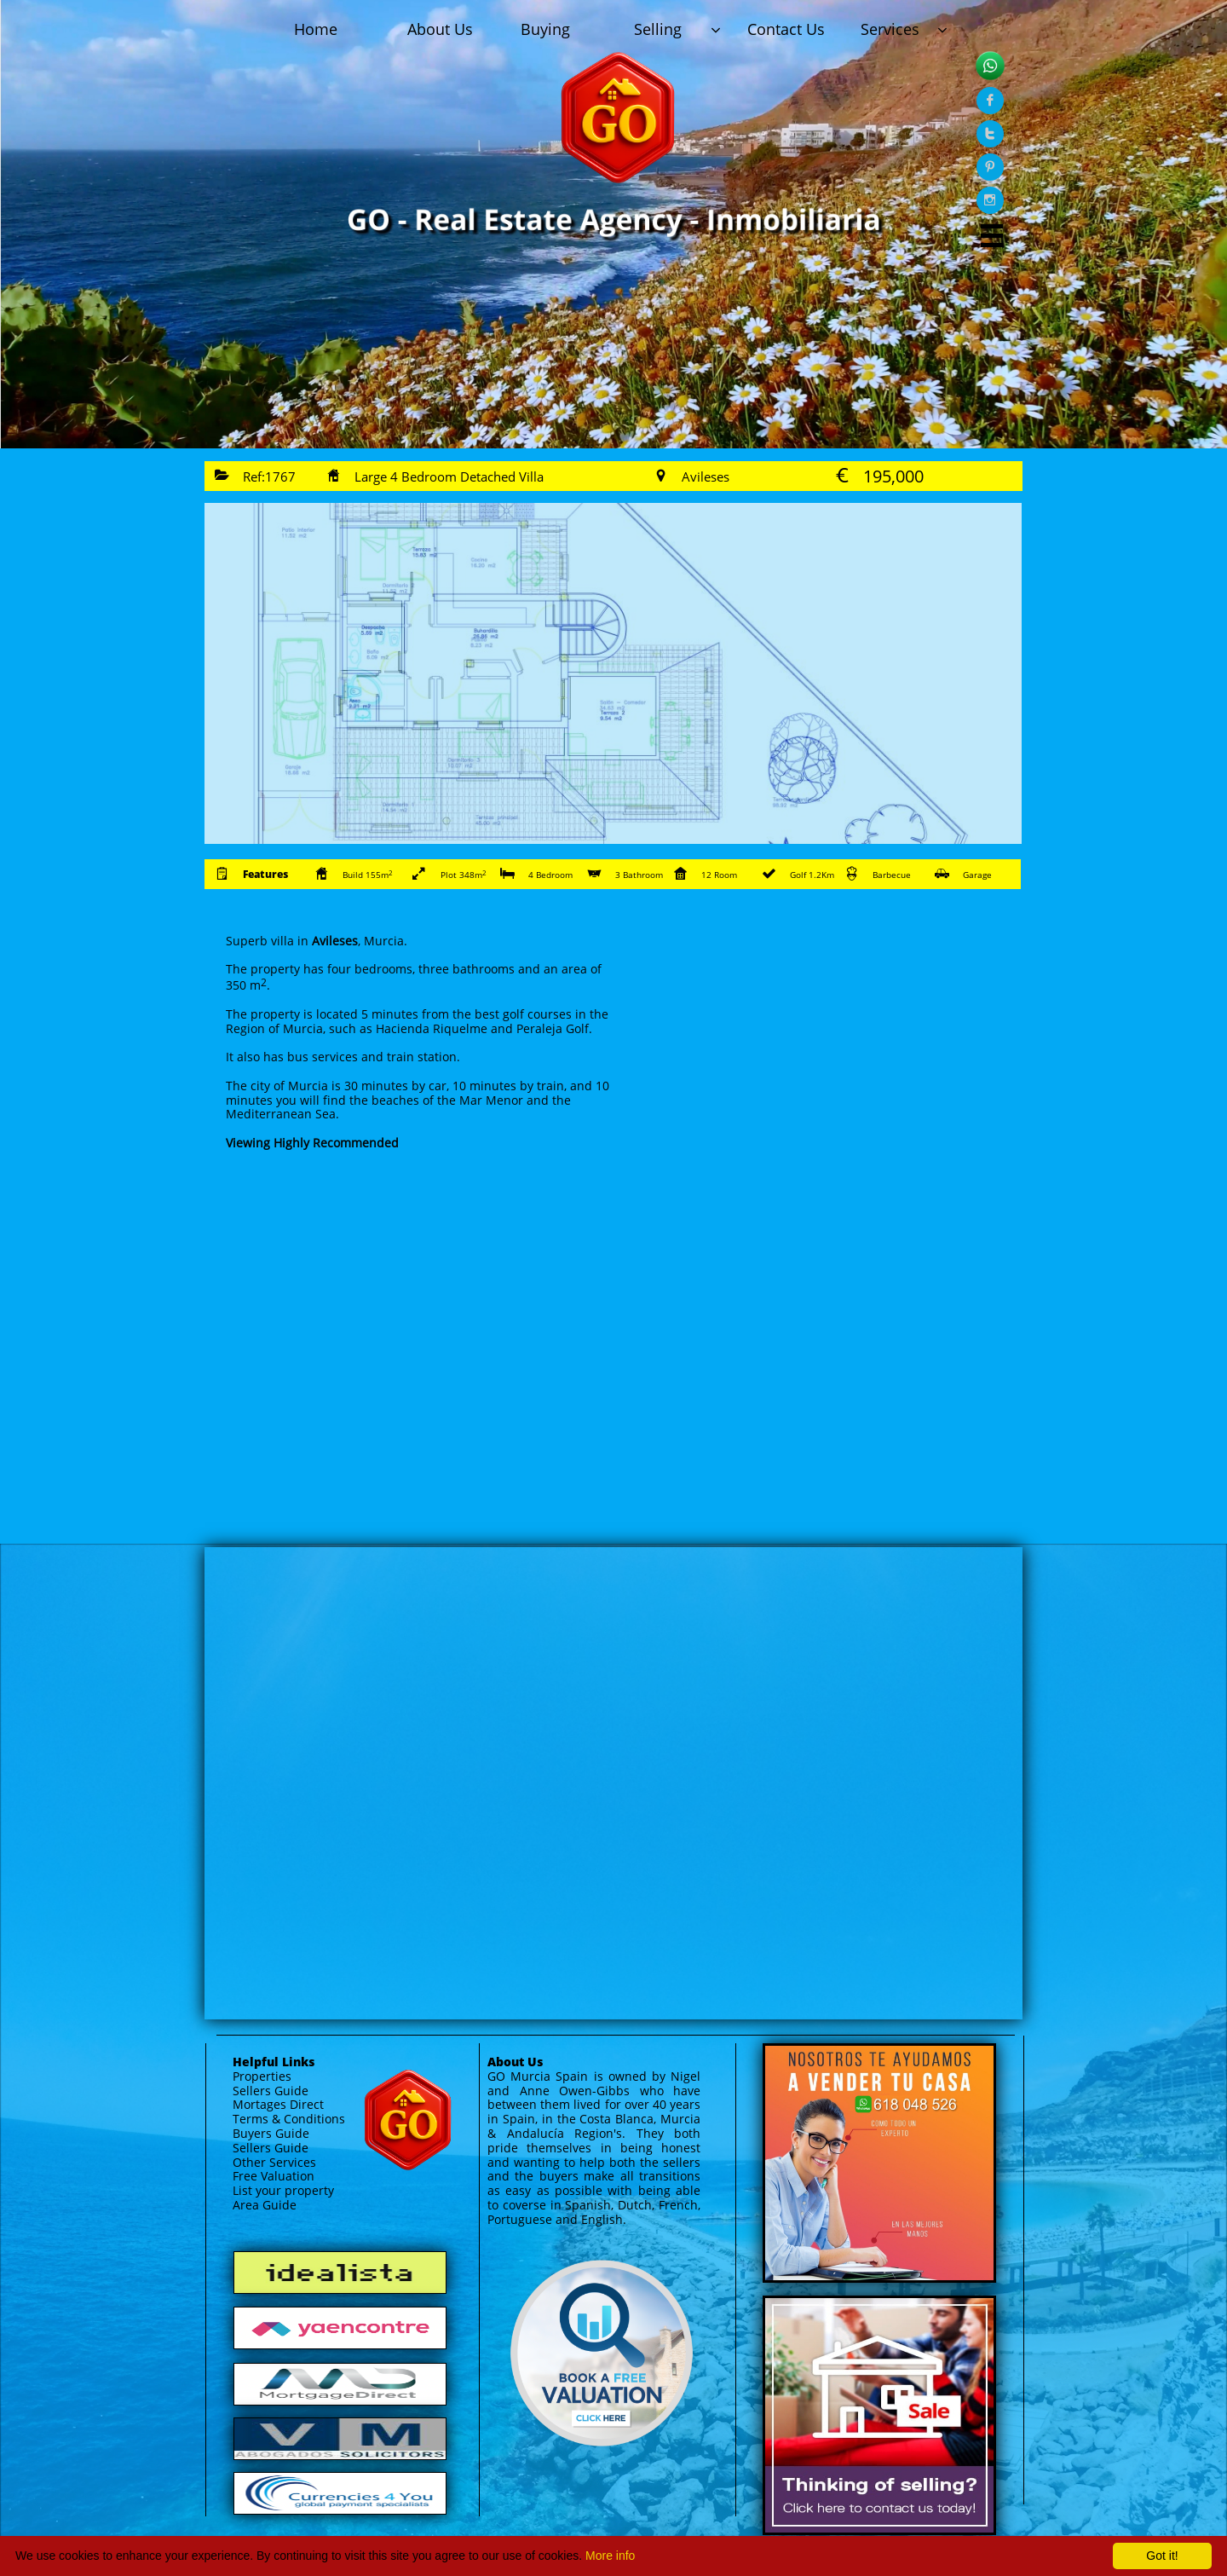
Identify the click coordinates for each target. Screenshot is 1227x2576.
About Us (515, 2061)
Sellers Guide (270, 2090)
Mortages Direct (278, 2104)
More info (610, 2555)
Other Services (274, 2162)
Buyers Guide (271, 2133)
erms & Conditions (292, 2119)
